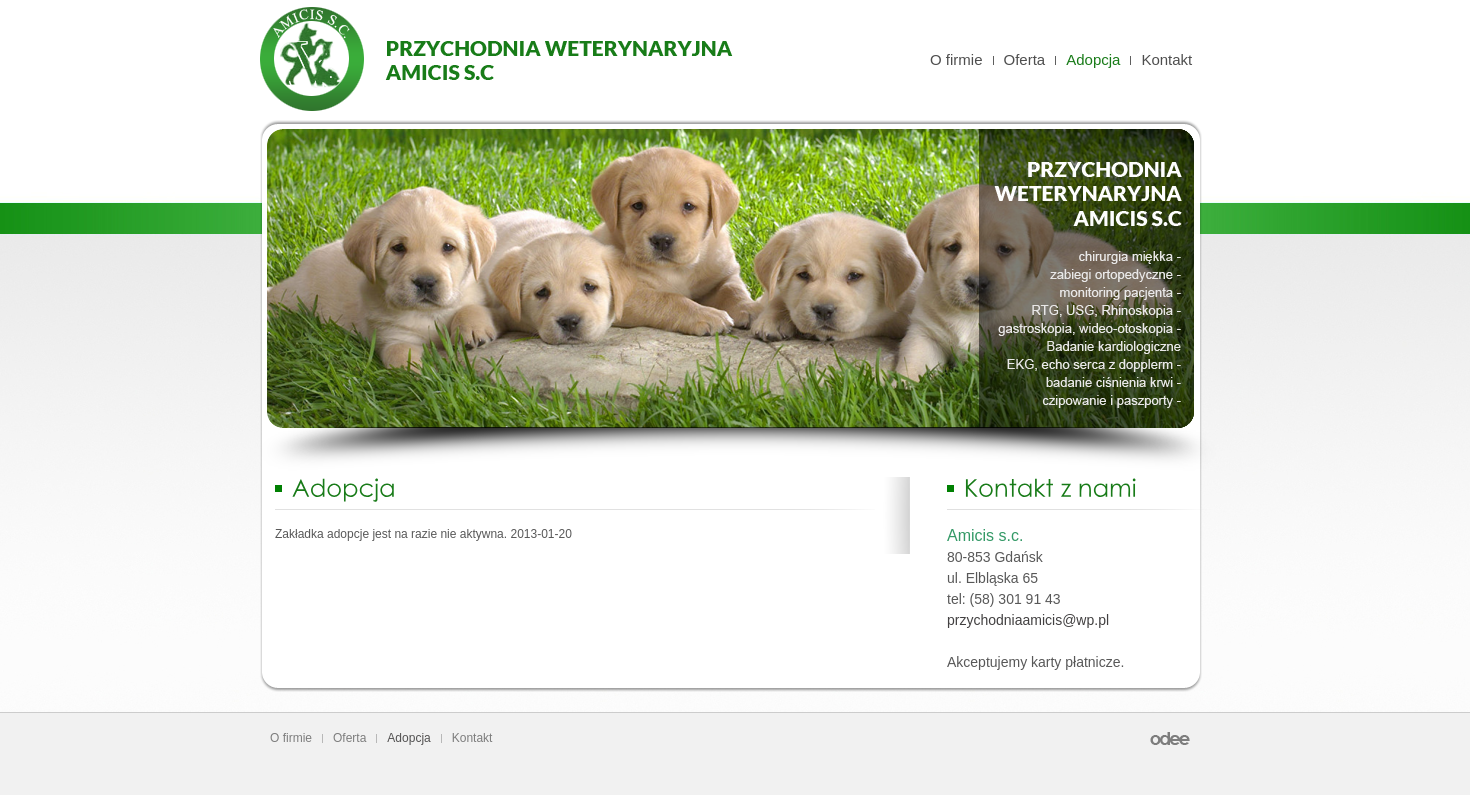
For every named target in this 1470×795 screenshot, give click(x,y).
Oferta (1025, 59)
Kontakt (1166, 59)
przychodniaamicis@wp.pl (1028, 620)
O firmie (956, 59)
